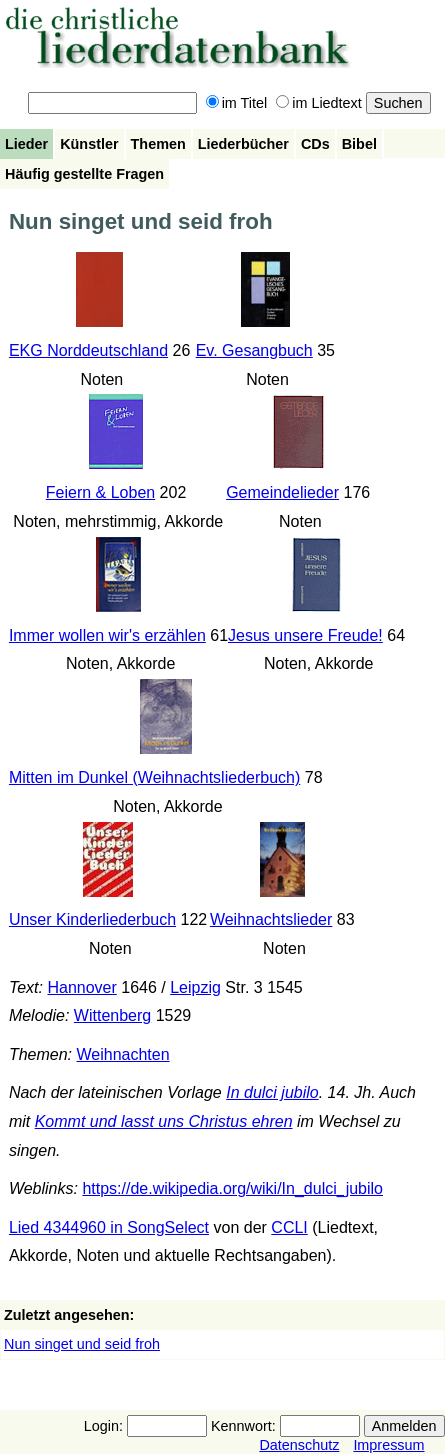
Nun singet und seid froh (82, 1344)
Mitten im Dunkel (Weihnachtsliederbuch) (154, 777)
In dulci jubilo (272, 1092)
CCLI (289, 1227)
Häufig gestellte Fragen (84, 174)
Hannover (81, 987)
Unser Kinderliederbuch (92, 919)
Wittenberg (112, 1015)
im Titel (237, 103)
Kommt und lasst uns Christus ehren (164, 1121)
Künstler (89, 144)
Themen (158, 144)
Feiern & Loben (100, 492)
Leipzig (195, 987)
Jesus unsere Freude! (305, 635)
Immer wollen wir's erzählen (107, 635)
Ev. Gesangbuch (254, 350)
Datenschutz (299, 1445)
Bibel (359, 144)
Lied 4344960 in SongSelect (109, 1227)
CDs (315, 144)
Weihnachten (122, 1054)
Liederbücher (243, 144)
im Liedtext (319, 103)
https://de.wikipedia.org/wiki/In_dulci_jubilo (232, 1188)
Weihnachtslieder (271, 919)
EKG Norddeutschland (88, 350)
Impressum (388, 1445)
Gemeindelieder (282, 492)
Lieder (26, 144)
